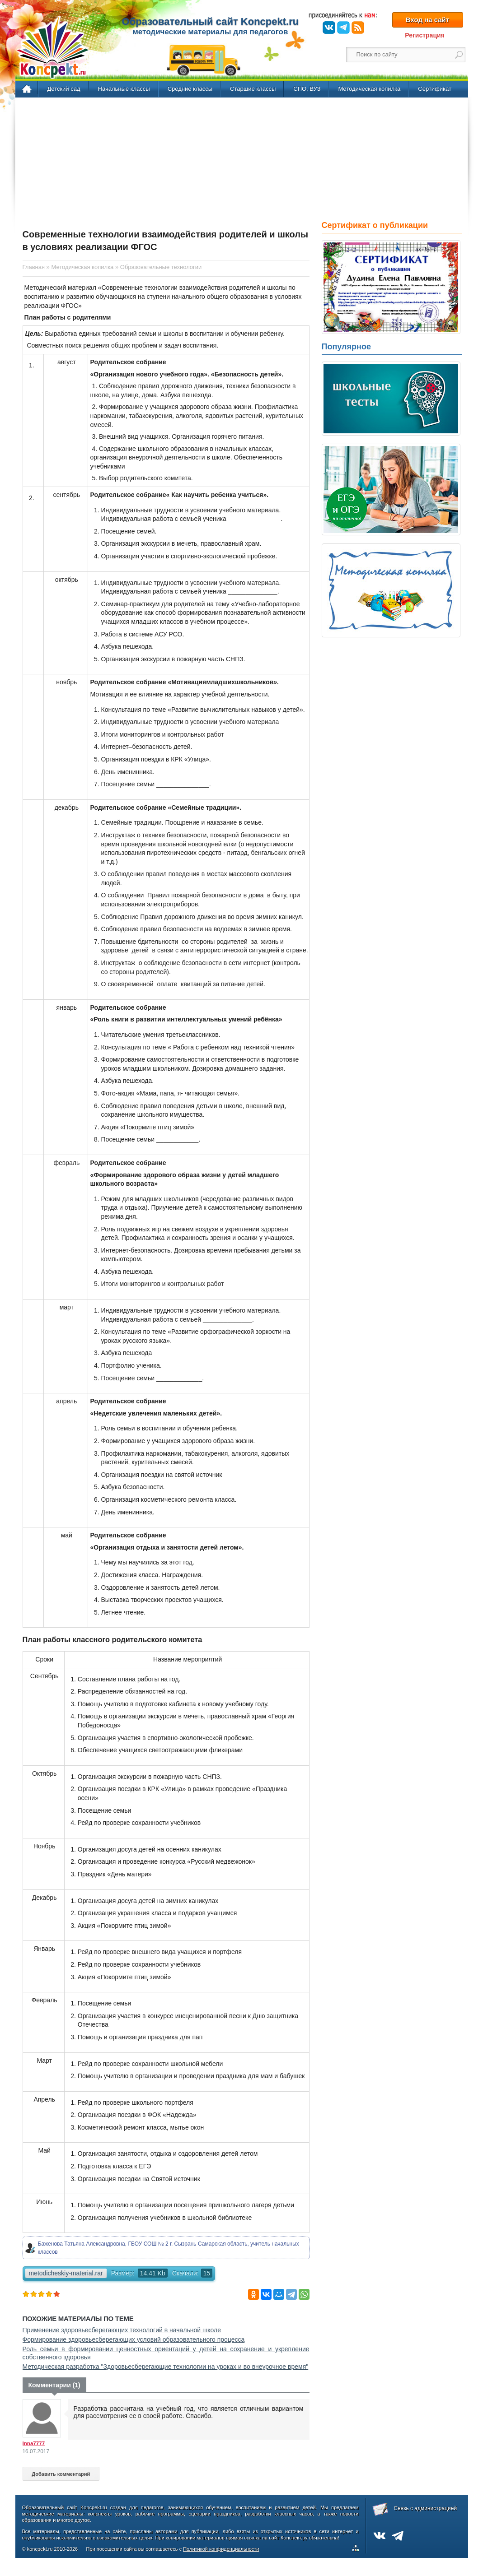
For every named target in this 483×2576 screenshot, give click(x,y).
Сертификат (434, 88)
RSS (358, 27)
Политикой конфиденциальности (221, 2549)
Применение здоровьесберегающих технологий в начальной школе (122, 2330)
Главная (27, 89)
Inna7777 (34, 2443)
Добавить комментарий (61, 2474)
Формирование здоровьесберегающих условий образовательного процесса (134, 2339)
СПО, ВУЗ (306, 88)
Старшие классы (253, 88)
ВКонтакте (329, 27)
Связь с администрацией (425, 2508)
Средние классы (190, 88)
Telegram (343, 27)
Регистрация (425, 35)
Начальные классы (124, 88)
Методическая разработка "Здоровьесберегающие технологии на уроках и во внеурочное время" (166, 2366)
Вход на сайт (427, 19)
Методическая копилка (369, 88)
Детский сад (63, 88)
